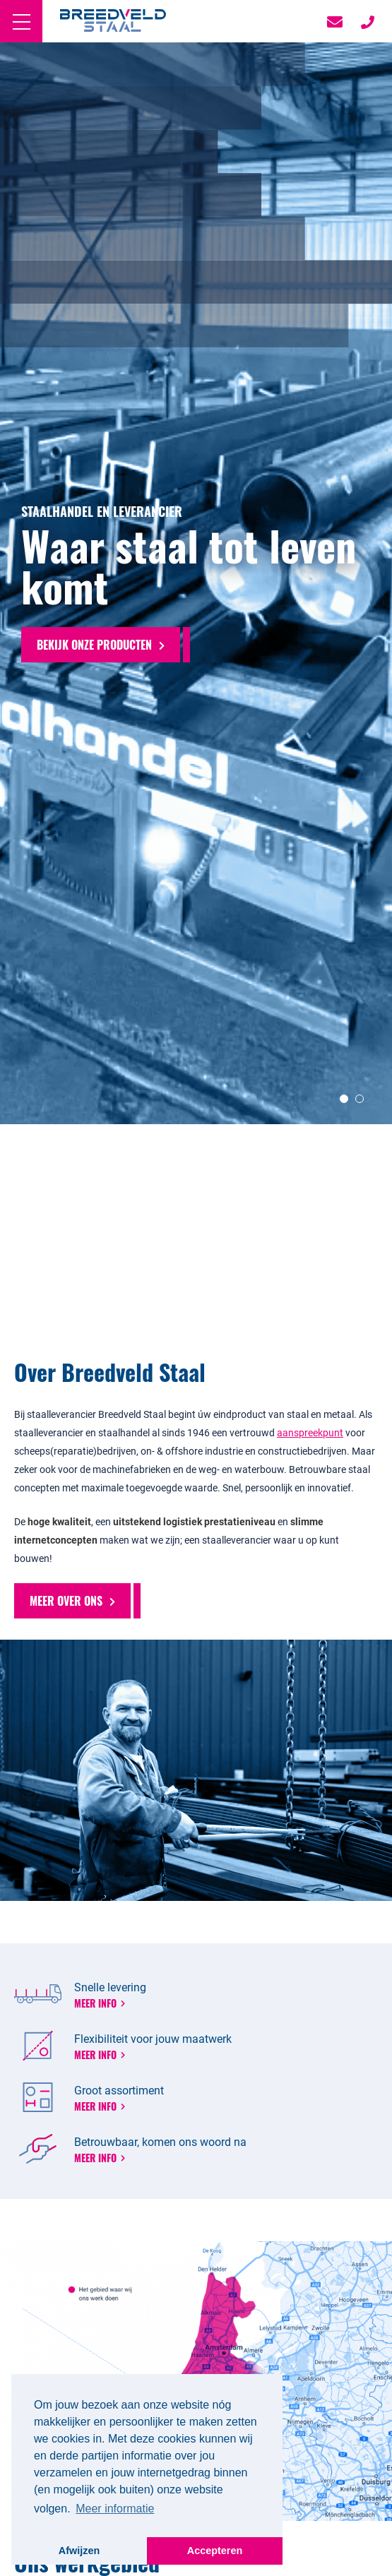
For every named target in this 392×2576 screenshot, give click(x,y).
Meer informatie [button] (115, 2509)
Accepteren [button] (214, 2550)
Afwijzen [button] (79, 2550)
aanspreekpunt (310, 1432)
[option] (196, 686)
